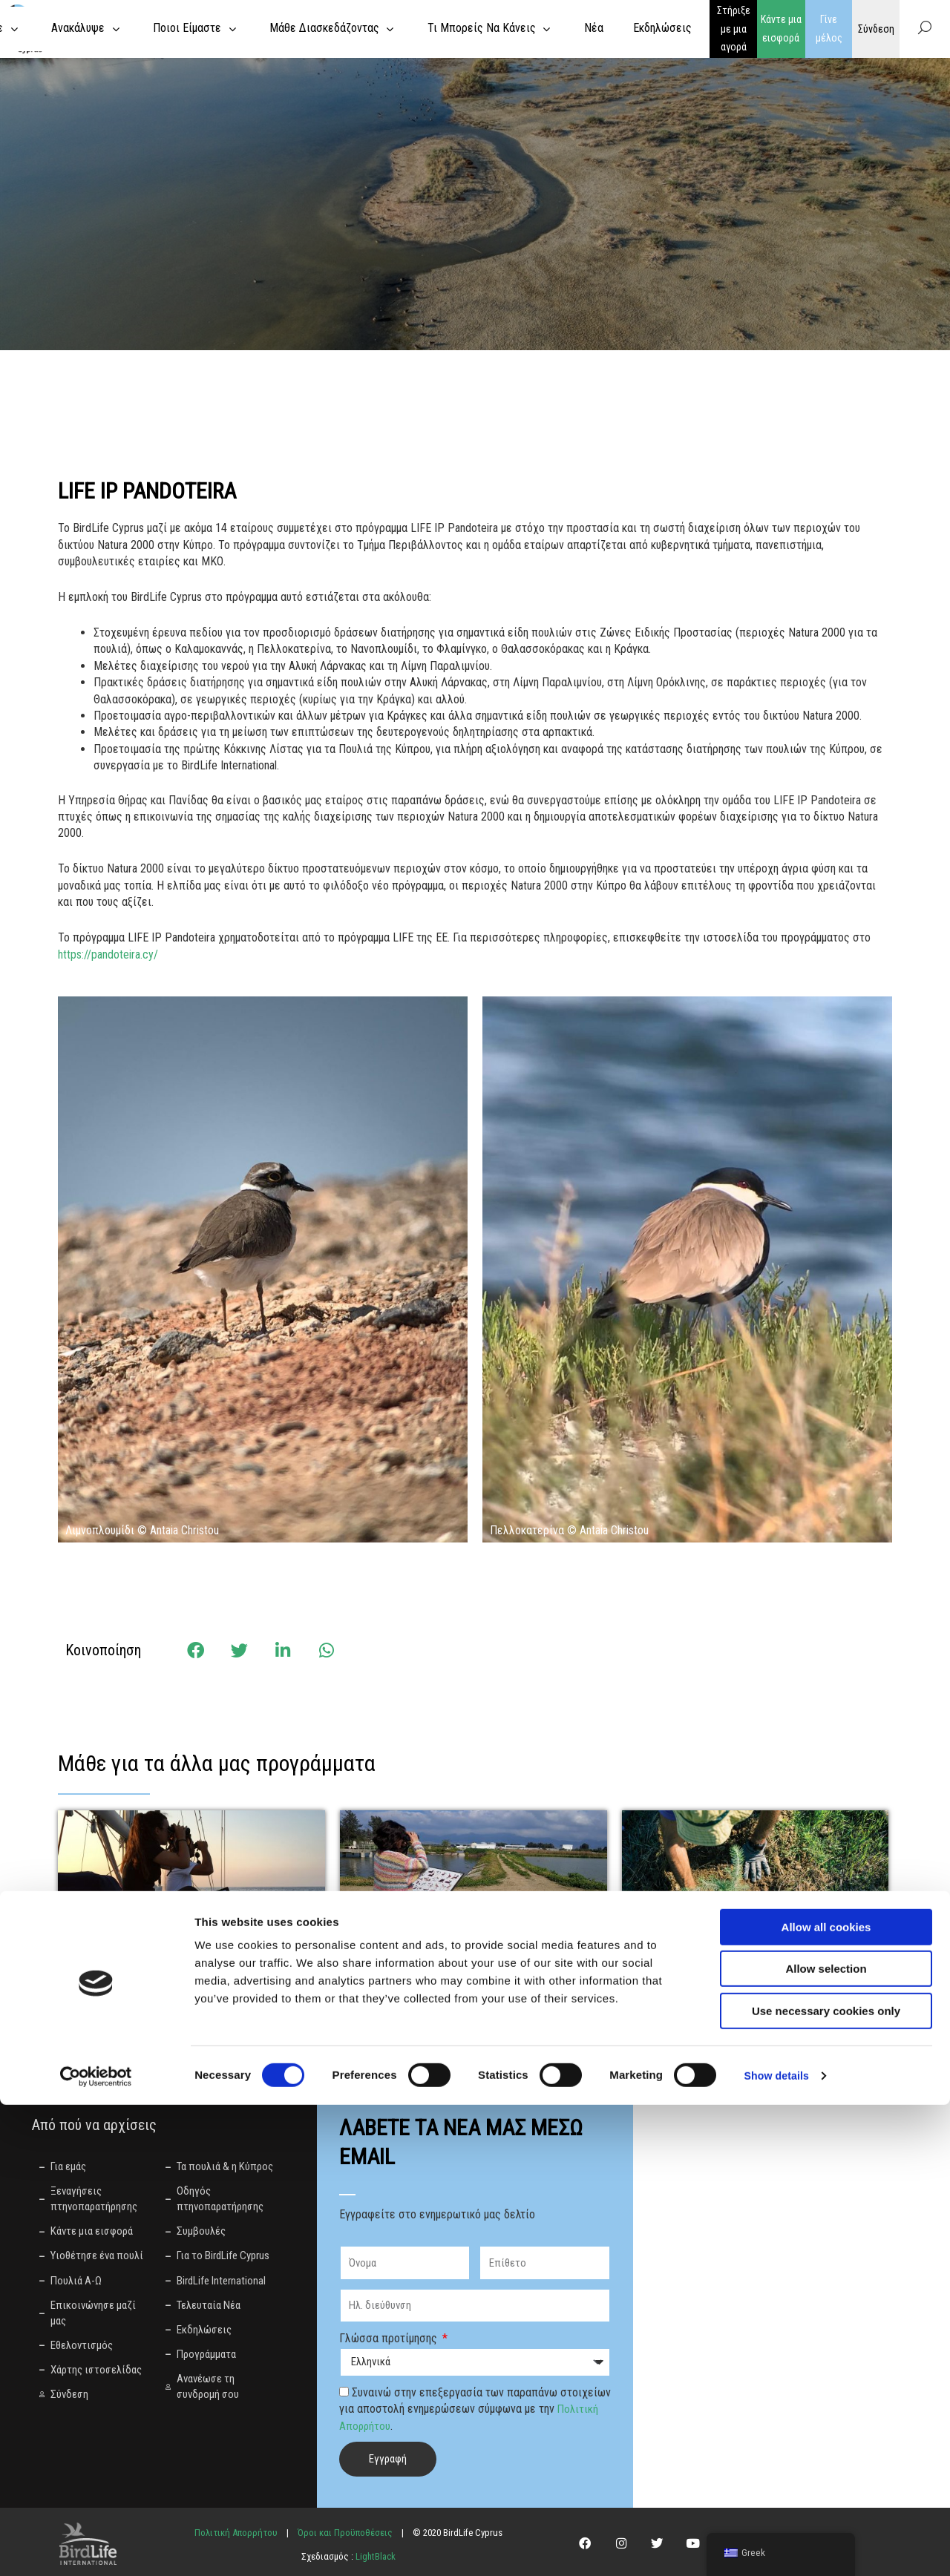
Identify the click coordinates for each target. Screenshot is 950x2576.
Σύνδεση (876, 28)
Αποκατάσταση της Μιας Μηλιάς (461, 1962)
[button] (195, 1650)
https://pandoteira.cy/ (108, 954)
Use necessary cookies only (826, 2482)
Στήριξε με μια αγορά (733, 29)
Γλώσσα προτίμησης (389, 2338)
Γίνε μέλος (829, 28)
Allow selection (825, 2440)
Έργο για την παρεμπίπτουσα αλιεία (187, 1962)
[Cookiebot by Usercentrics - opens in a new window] (96, 2547)
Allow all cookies (826, 2398)
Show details (778, 2546)
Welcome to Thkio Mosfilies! (727, 1962)
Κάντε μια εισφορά (781, 28)
